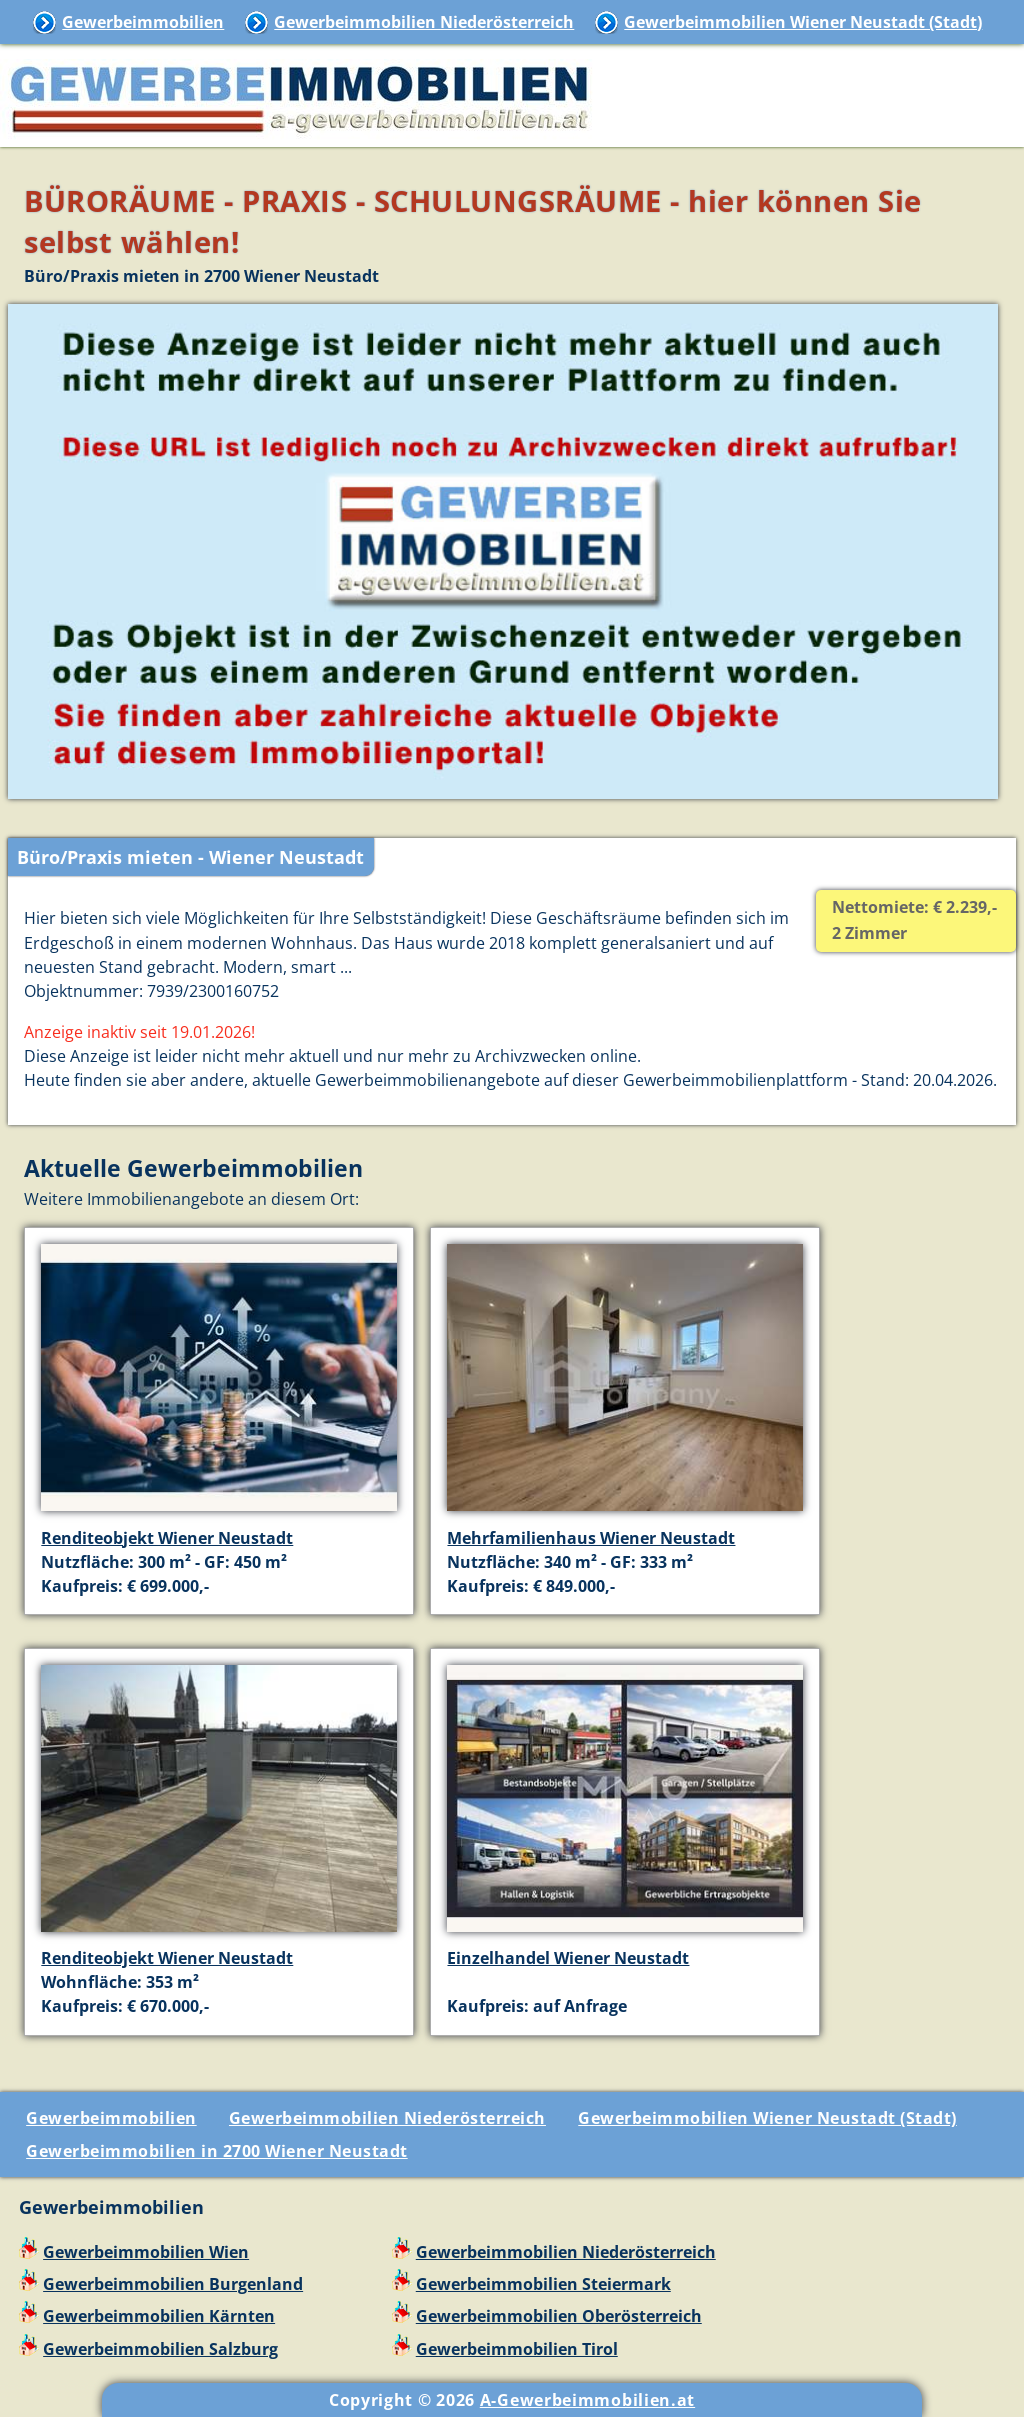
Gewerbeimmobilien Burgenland (173, 2284)
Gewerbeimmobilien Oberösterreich (559, 2316)
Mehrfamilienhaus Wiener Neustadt (591, 1538)
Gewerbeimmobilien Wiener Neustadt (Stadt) (803, 22)
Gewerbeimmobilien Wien (146, 2252)
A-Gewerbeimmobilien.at (587, 2400)
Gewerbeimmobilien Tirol (517, 2349)
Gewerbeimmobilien (143, 22)
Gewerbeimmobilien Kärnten (159, 2316)
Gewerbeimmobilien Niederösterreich (424, 22)
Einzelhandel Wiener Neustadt (568, 1958)
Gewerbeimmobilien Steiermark (543, 2284)
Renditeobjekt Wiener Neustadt (167, 1538)
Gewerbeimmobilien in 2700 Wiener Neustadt (217, 2151)
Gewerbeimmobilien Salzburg (160, 2349)
